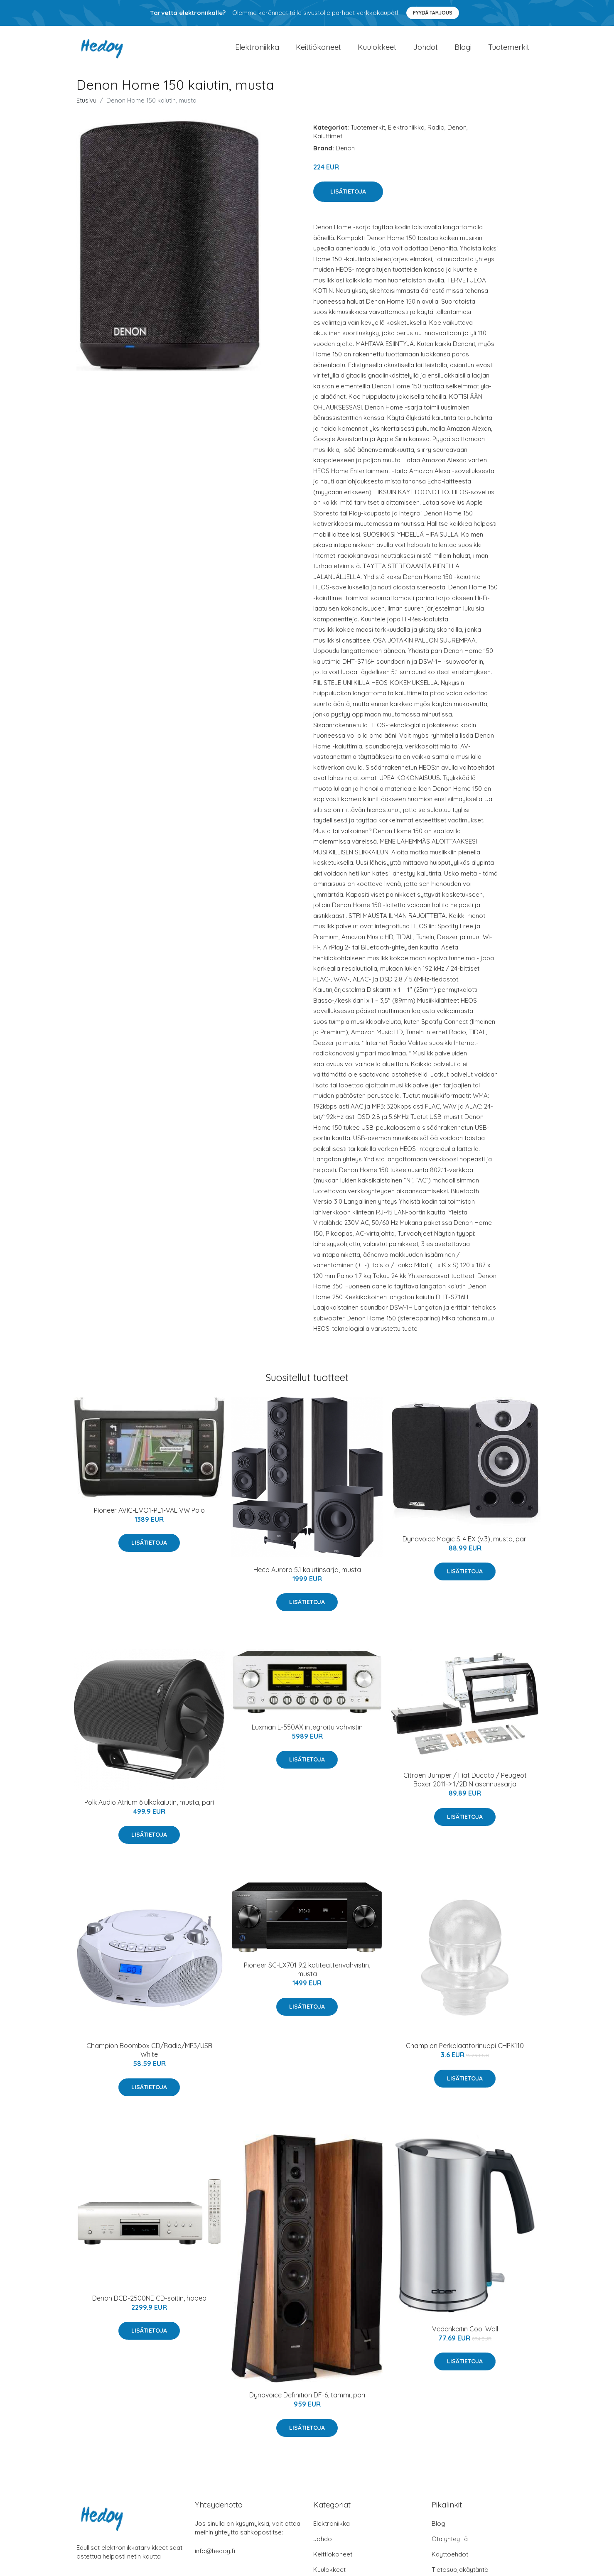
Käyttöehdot (450, 2562)
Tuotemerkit (508, 51)
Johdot (425, 51)
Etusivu (86, 109)
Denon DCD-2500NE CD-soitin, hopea (149, 2306)
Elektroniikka (257, 51)
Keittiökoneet (318, 51)
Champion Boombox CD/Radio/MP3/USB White (149, 2058)
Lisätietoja (348, 200)
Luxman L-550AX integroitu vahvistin (307, 1735)
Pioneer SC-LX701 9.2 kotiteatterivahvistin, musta (307, 1977)
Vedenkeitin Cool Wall (465, 2337)
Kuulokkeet (377, 51)
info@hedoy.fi (215, 2559)
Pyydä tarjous (432, 13)
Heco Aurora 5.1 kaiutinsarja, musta (307, 1578)
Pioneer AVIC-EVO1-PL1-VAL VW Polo (149, 1518)
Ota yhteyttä (450, 2547)
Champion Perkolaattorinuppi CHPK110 (465, 2054)
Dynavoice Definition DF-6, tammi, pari (307, 2403)
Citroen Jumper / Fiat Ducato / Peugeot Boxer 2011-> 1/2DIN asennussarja (465, 1787)
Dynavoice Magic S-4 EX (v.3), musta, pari (465, 1547)
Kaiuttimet (327, 144)
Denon (457, 136)
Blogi (463, 51)
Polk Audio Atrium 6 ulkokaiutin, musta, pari (149, 1810)
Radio (436, 136)
